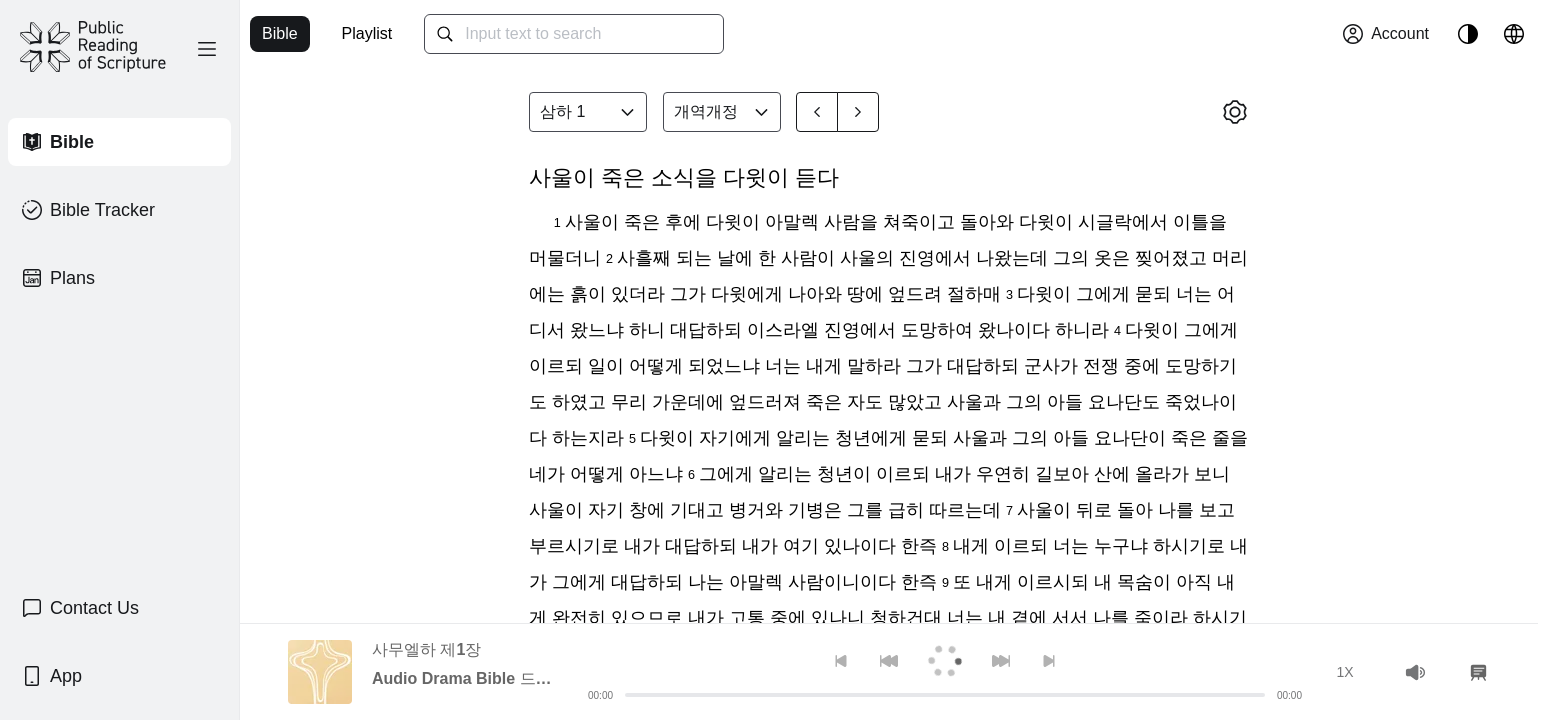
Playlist (367, 33)
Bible (280, 33)
